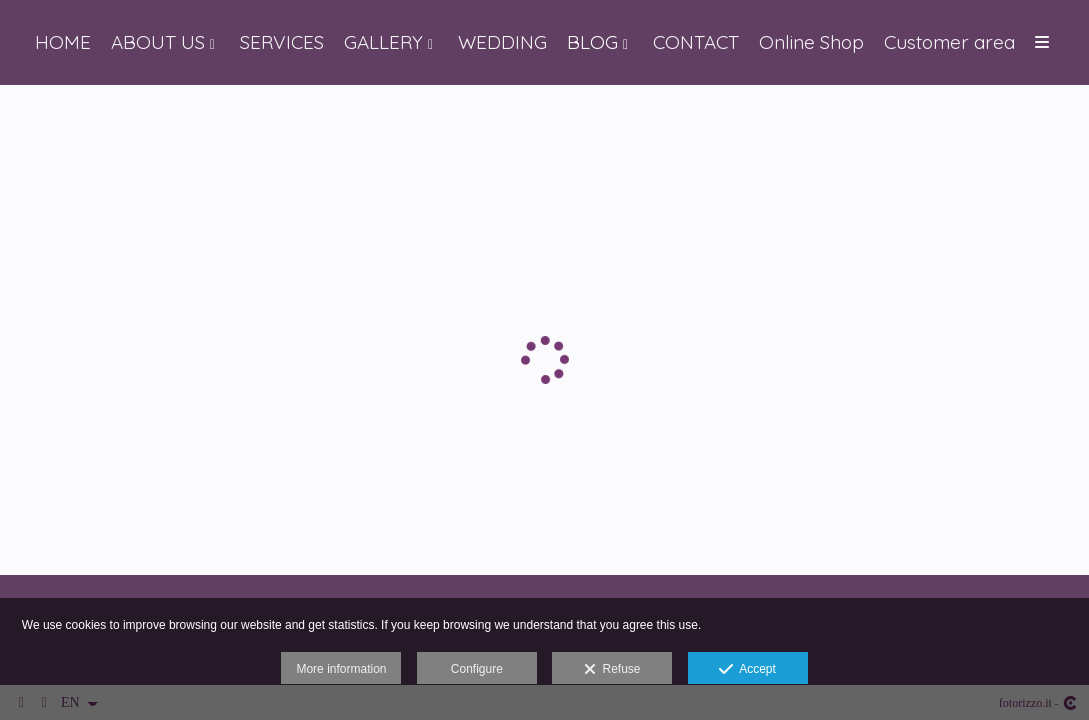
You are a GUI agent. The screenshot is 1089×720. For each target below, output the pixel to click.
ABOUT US (158, 42)
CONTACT (696, 42)
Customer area (949, 42)
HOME (63, 42)
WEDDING (502, 42)
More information (341, 669)
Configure (477, 669)
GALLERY (383, 42)
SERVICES (282, 42)
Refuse (612, 670)
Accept (747, 670)
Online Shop (811, 42)
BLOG (592, 42)
